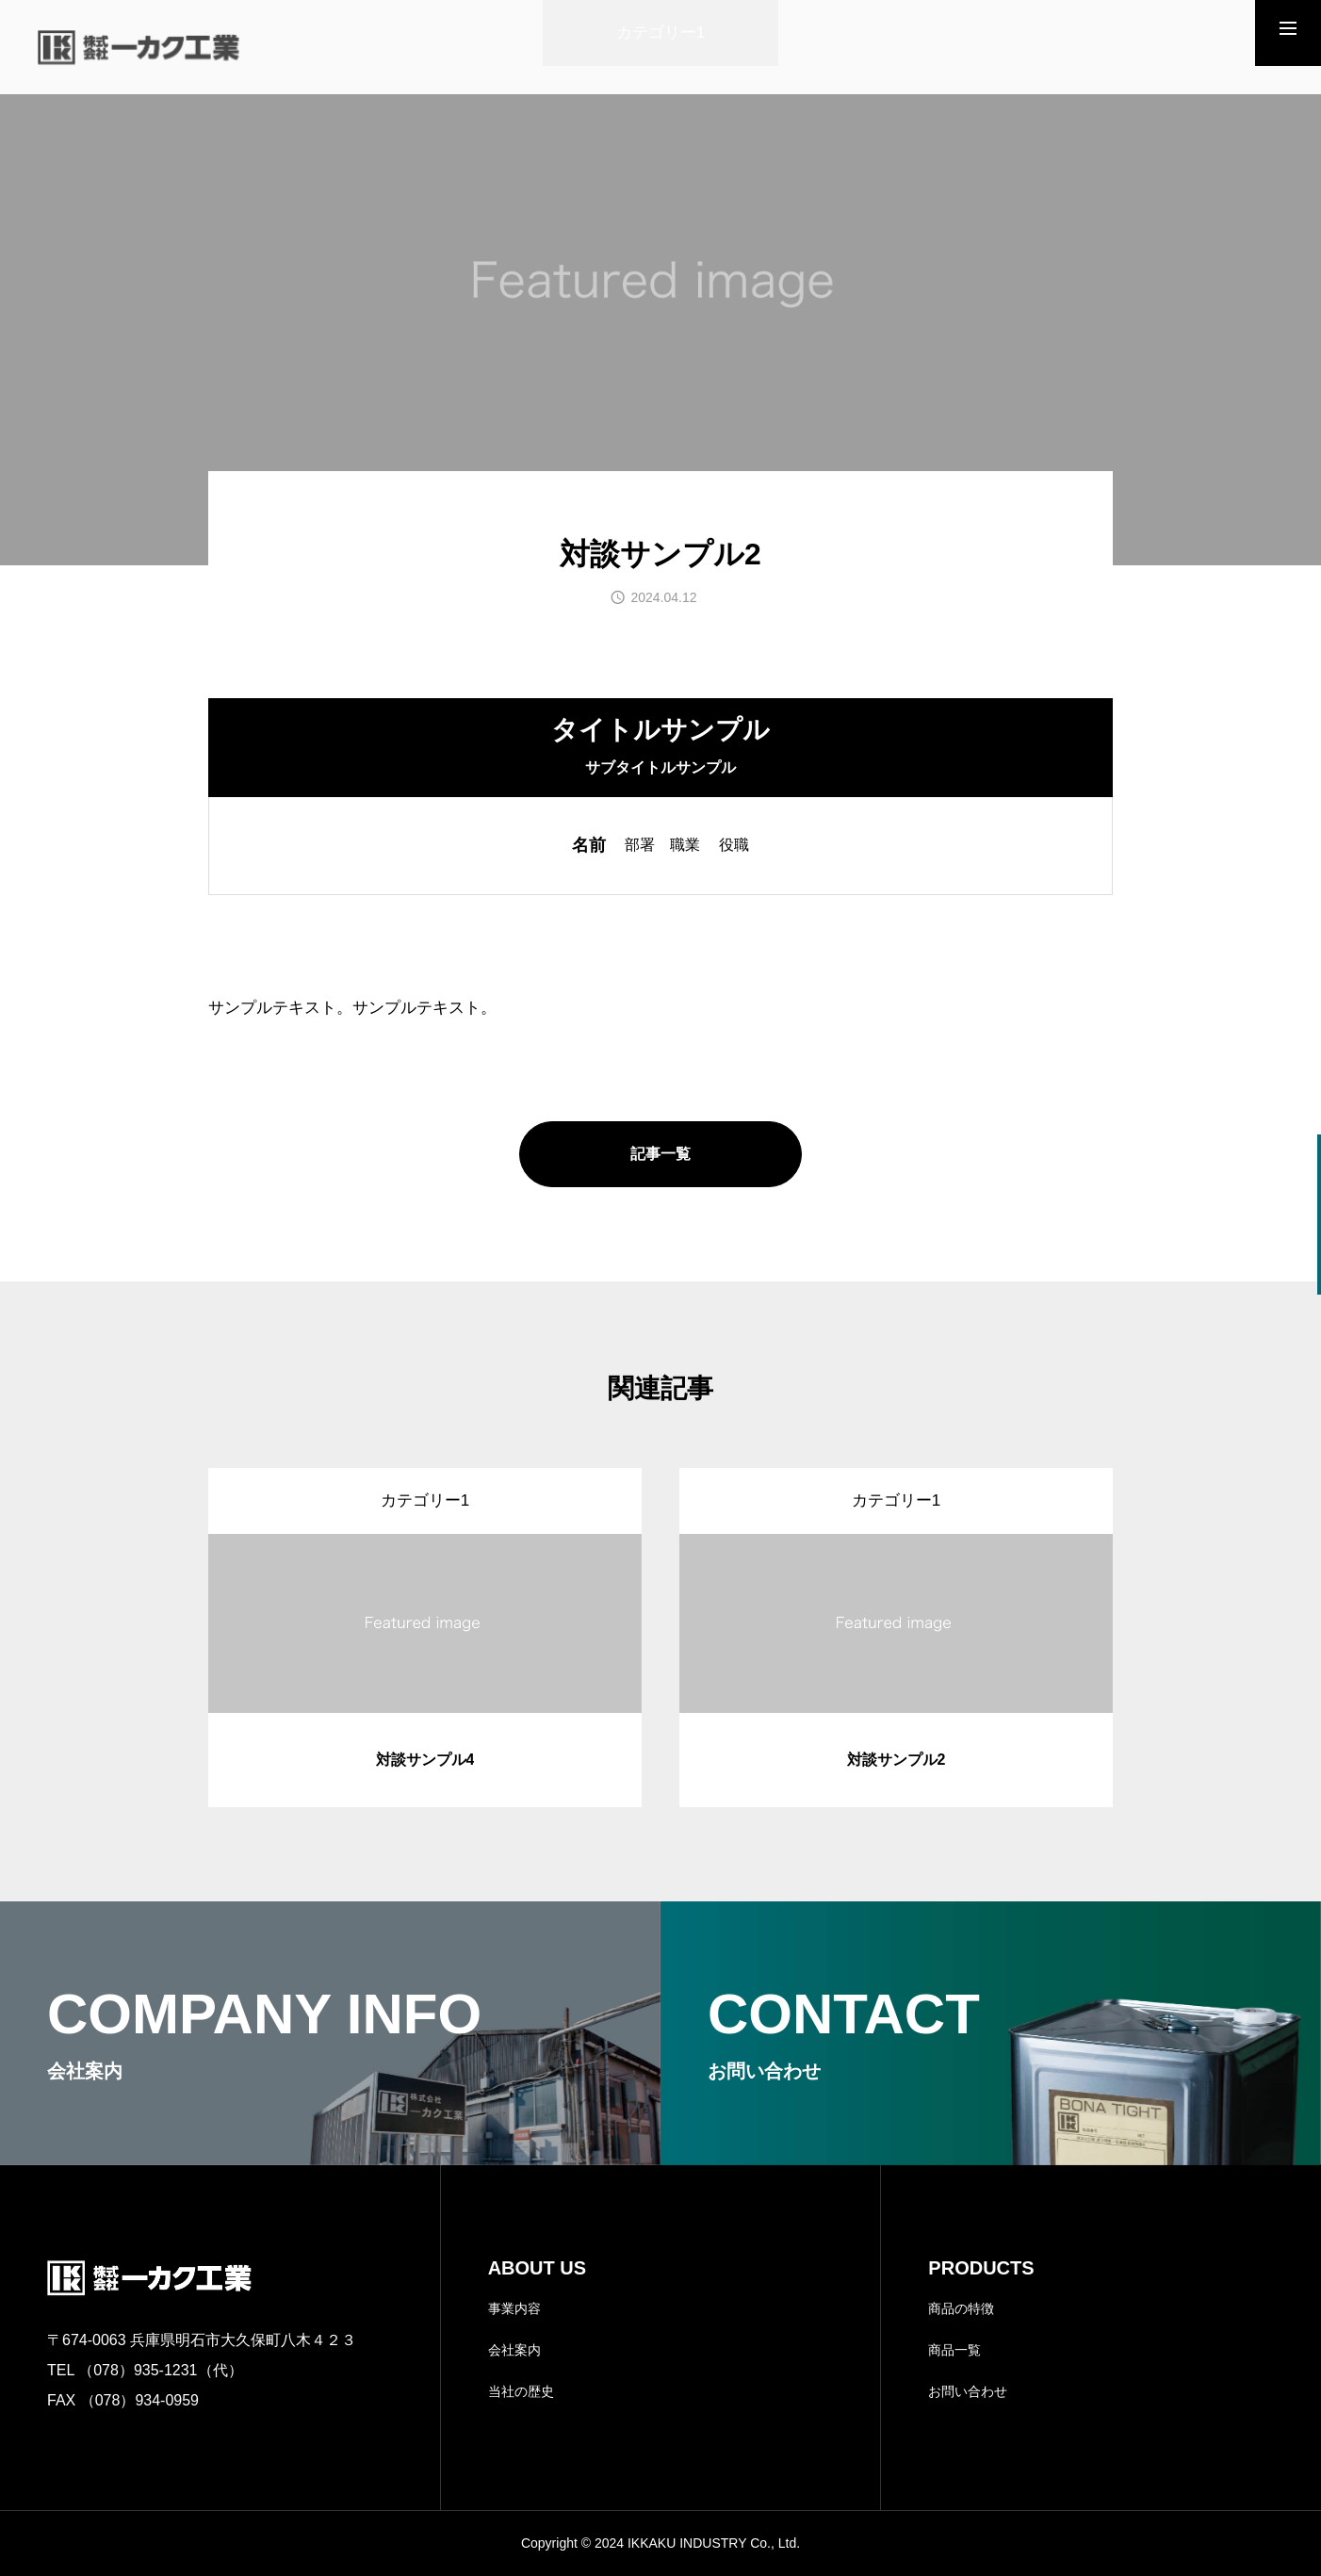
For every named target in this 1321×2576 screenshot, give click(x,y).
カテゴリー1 (660, 32)
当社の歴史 (521, 2391)
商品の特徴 (961, 2308)
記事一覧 (660, 1154)
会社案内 (514, 2349)
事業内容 (514, 2308)
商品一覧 (954, 2349)
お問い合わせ (967, 2391)
